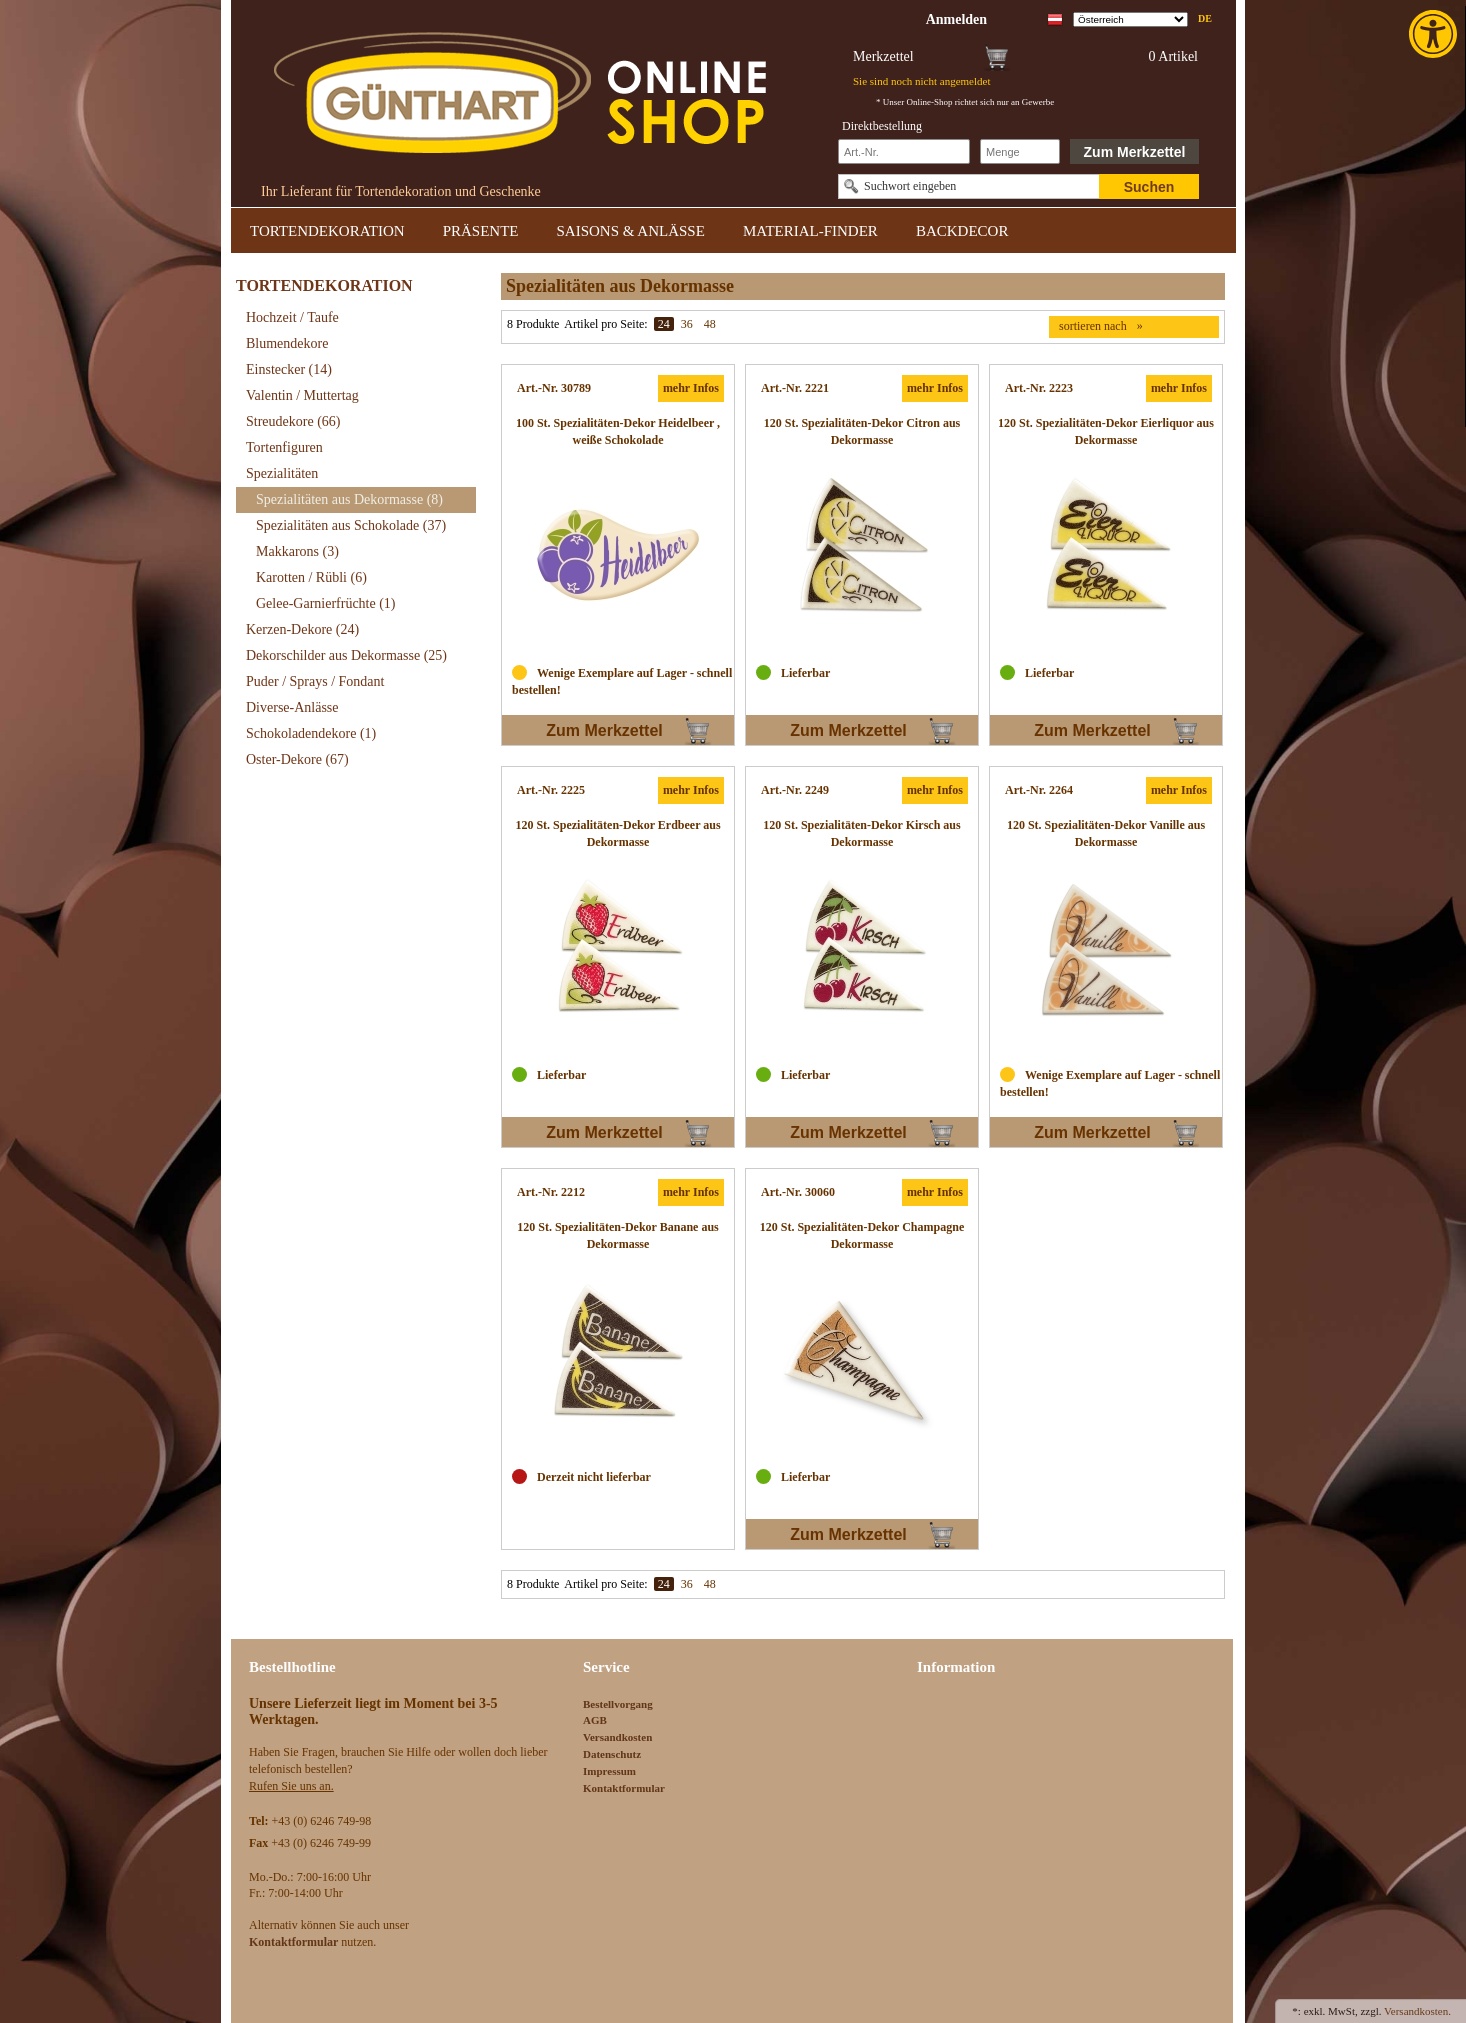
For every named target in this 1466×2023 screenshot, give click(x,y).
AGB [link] (595, 1720)
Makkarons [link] (297, 551)
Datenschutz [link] (612, 1754)
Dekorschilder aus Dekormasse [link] (346, 655)
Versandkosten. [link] (1417, 2011)
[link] (1435, 34)
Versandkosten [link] (617, 1737)
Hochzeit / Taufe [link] (292, 317)
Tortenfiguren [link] (284, 447)
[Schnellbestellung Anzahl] (1020, 151)
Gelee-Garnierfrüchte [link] (326, 603)
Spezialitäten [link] (282, 473)
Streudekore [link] (293, 421)
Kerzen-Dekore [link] (302, 629)
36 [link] (687, 324)
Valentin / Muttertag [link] (302, 395)
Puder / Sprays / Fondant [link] (315, 681)
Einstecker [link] (289, 369)
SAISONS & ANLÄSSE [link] (631, 231)
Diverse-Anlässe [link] (292, 707)
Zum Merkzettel (1135, 152)
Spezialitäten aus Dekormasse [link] (349, 499)
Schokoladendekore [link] (311, 733)
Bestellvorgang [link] (618, 1704)
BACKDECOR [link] (962, 231)
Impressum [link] (609, 1771)
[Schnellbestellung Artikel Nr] (904, 151)
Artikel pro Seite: (605, 324)
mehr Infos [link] (691, 388)
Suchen (1149, 187)
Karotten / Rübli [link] (311, 577)
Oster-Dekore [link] (297, 759)
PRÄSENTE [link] (481, 231)
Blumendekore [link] (287, 343)
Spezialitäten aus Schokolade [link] (351, 525)
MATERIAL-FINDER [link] (810, 231)
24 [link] (664, 324)
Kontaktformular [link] (624, 1788)
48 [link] (710, 324)
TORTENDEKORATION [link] (327, 231)
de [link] (1205, 18)
